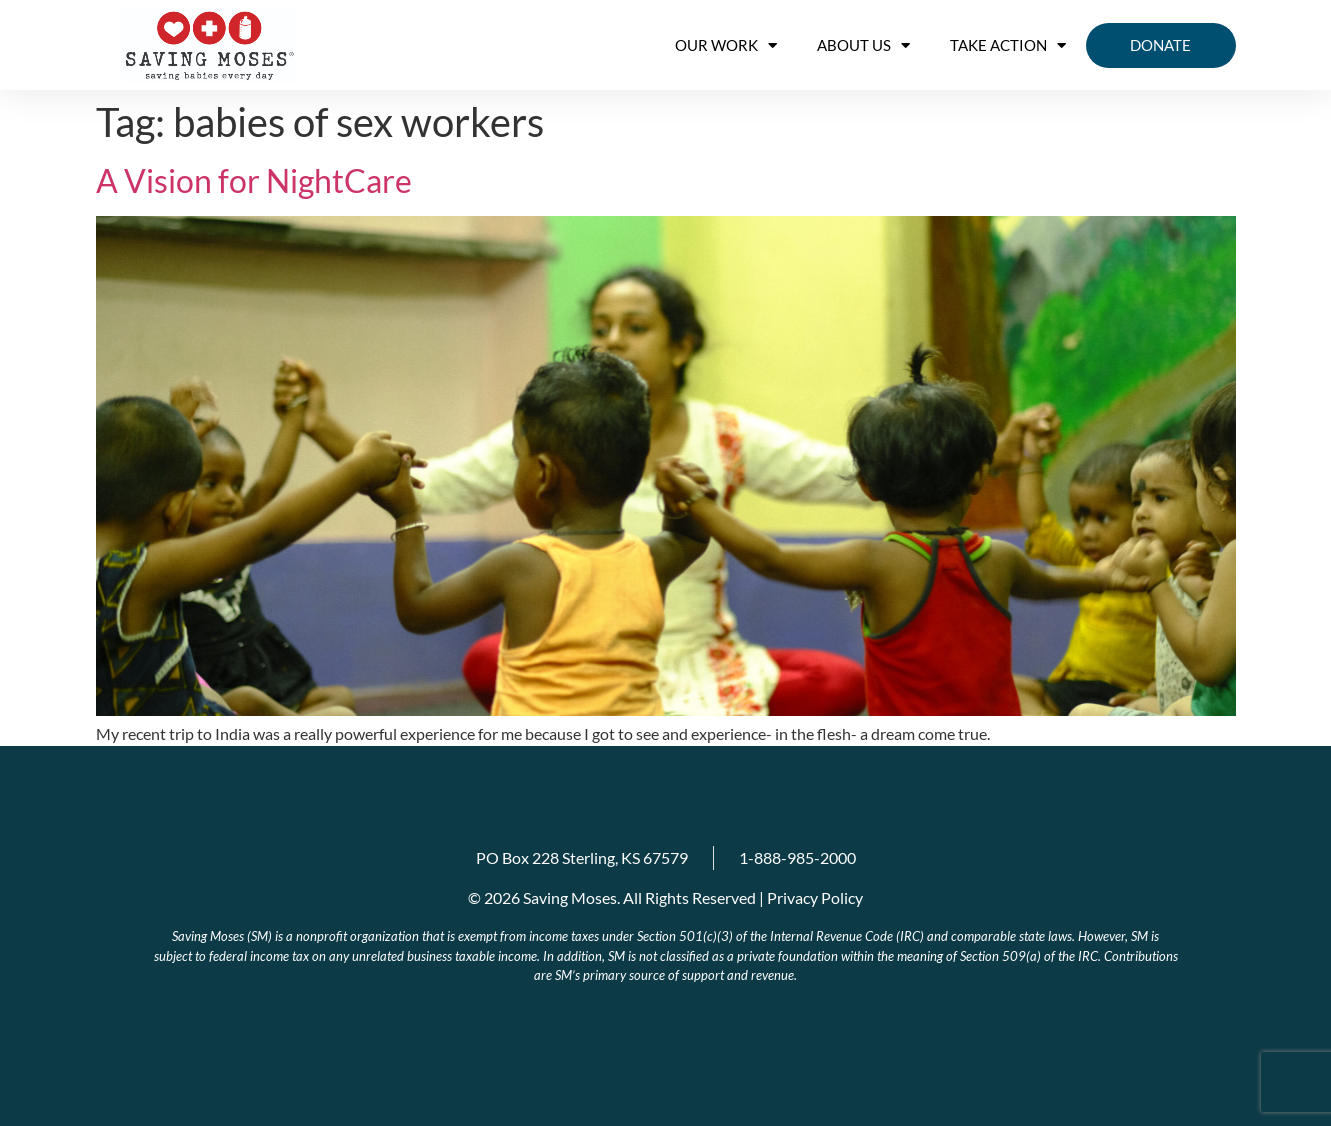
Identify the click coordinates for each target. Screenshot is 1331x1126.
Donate (1160, 45)
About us (863, 45)
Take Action (1008, 45)
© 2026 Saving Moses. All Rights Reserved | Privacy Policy (665, 897)
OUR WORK (726, 45)
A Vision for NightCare (254, 180)
